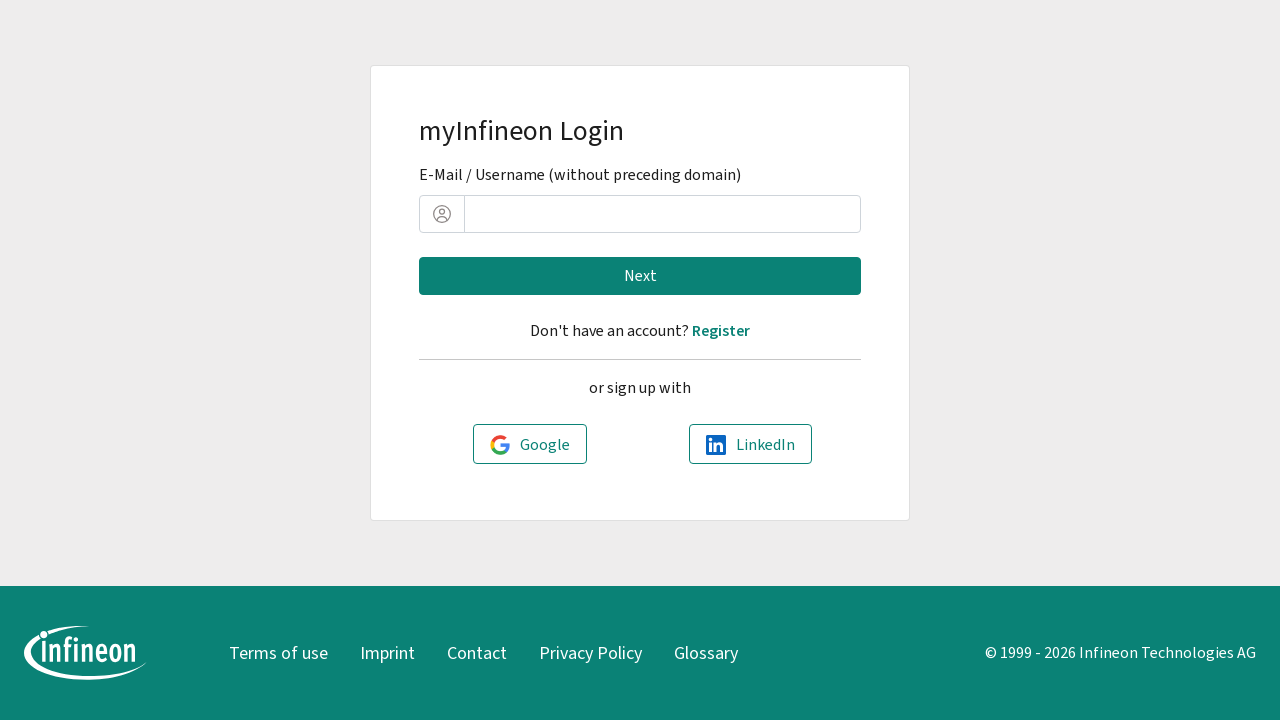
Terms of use (278, 653)
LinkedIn (765, 444)
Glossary (706, 653)
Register (721, 330)
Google (545, 444)
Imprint (387, 653)
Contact (477, 653)
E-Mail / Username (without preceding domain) (580, 174)
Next (640, 275)
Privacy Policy (590, 653)
